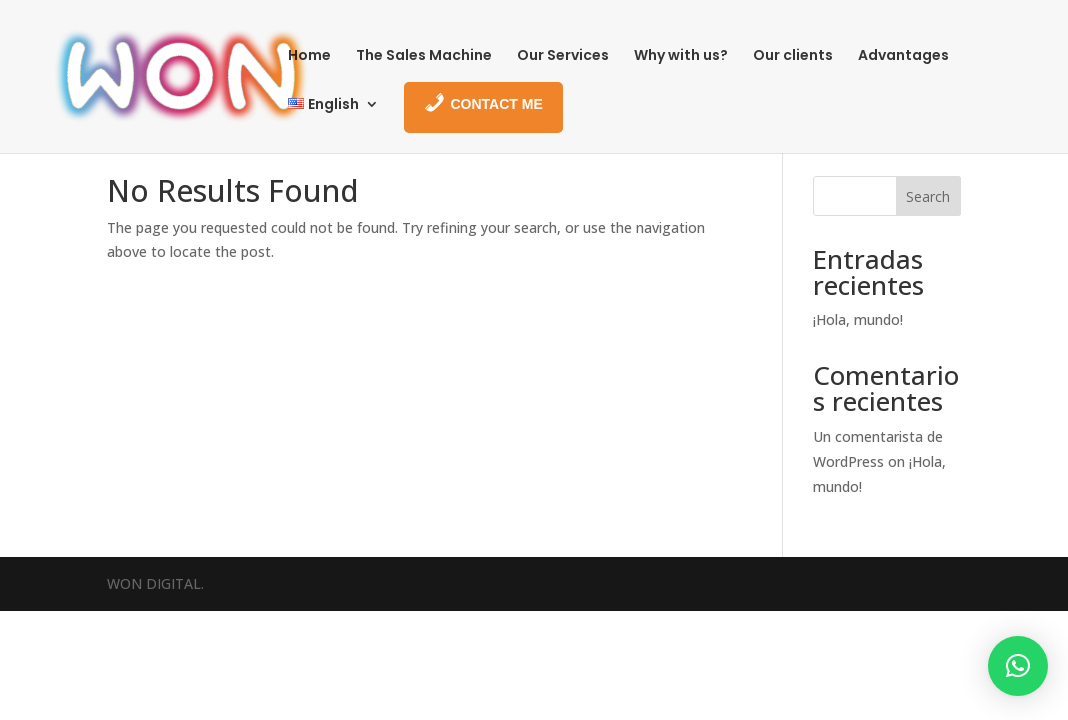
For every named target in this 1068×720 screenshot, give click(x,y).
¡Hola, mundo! (858, 319)
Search (928, 196)
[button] (1018, 666)
